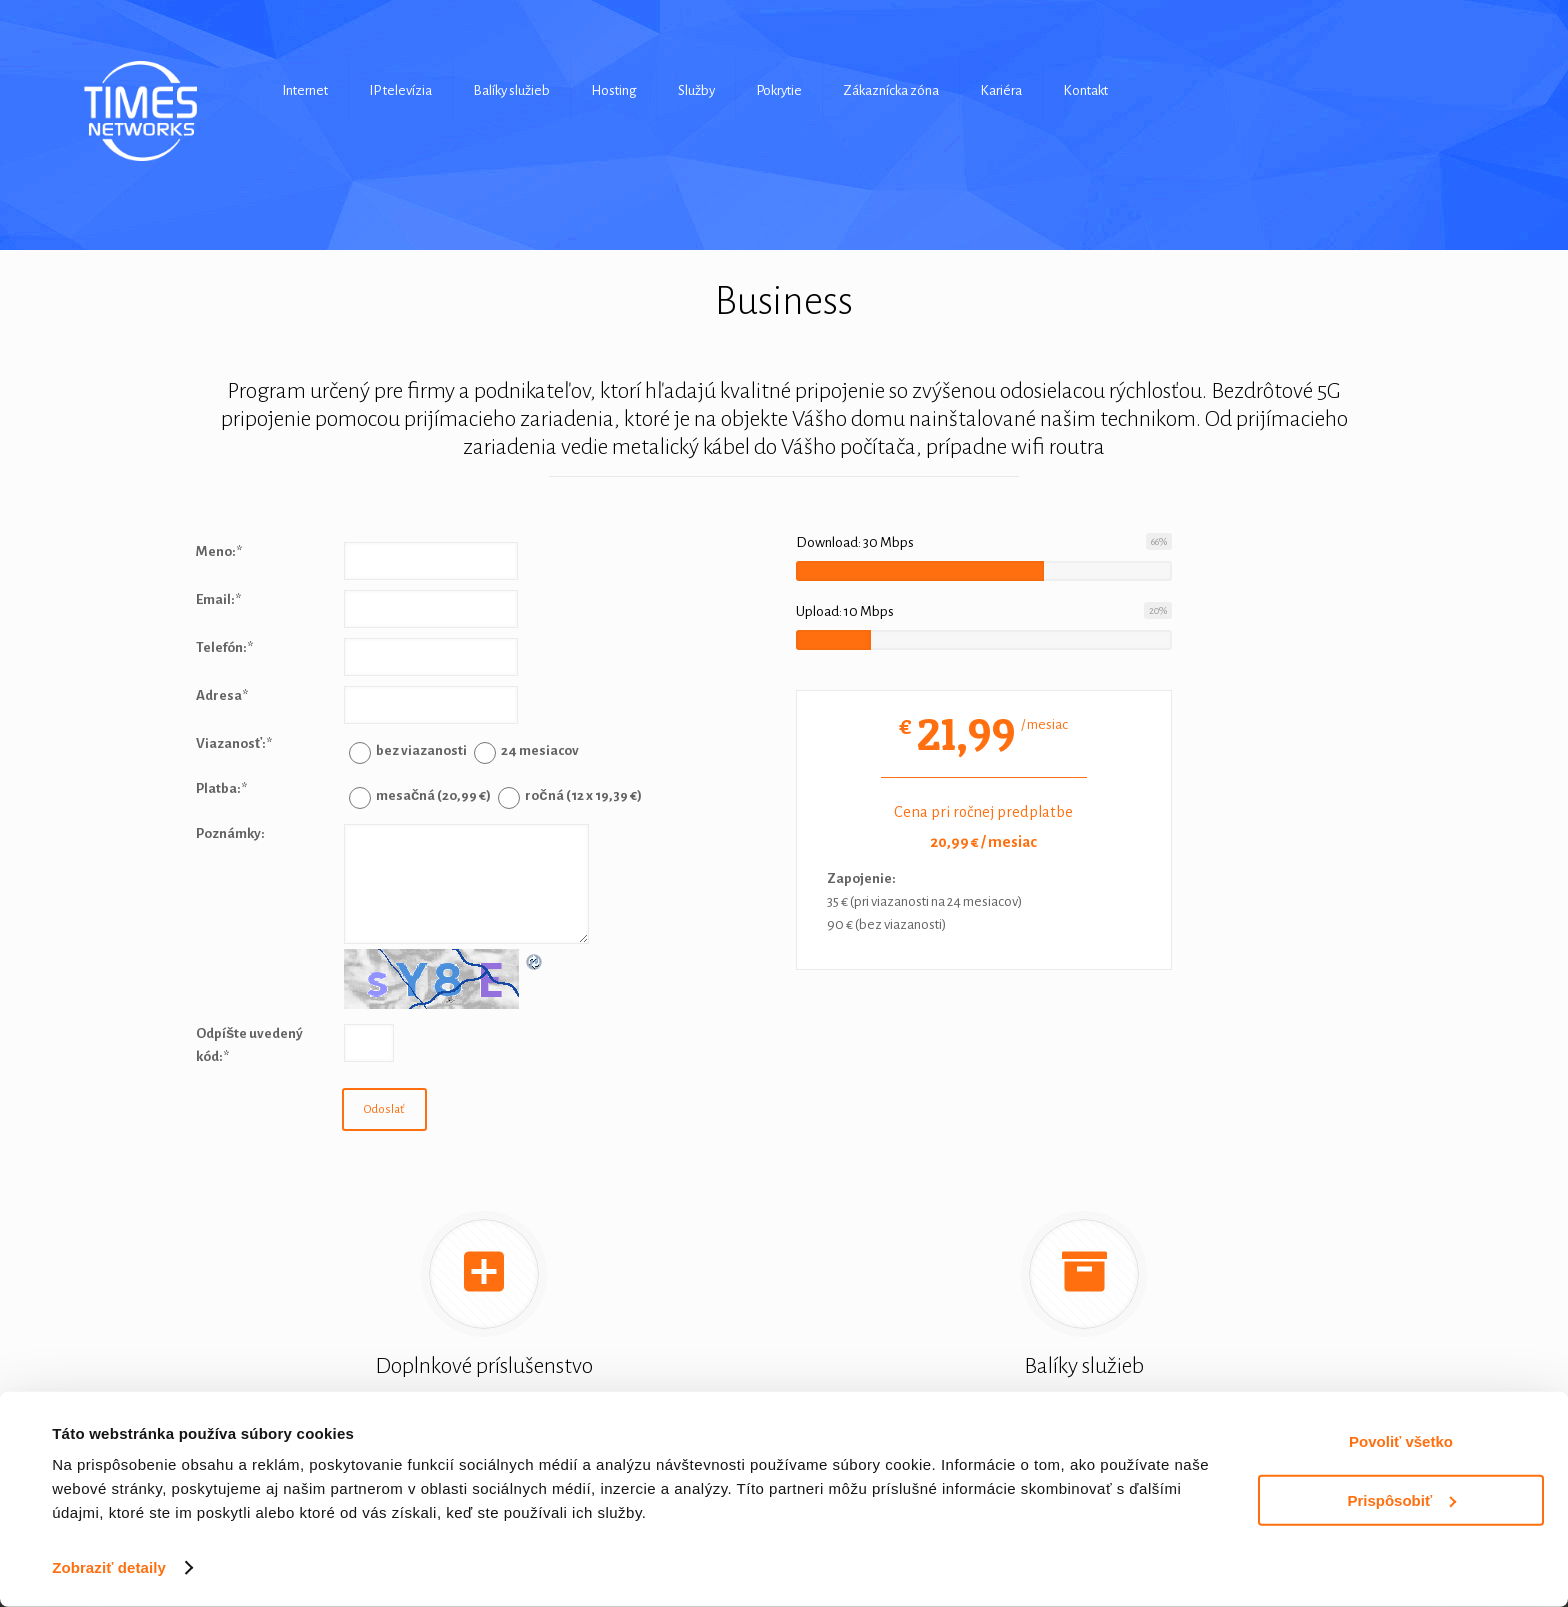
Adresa (222, 695)
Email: (218, 599)
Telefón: (224, 647)
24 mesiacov (540, 750)
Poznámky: (230, 833)
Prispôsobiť (1401, 1499)
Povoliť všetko (1401, 1441)
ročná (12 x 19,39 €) (583, 795)
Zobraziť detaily (109, 1567)
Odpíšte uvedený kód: (249, 1045)
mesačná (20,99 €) (433, 795)
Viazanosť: (234, 743)
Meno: (219, 551)
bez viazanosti (421, 750)
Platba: (221, 788)
